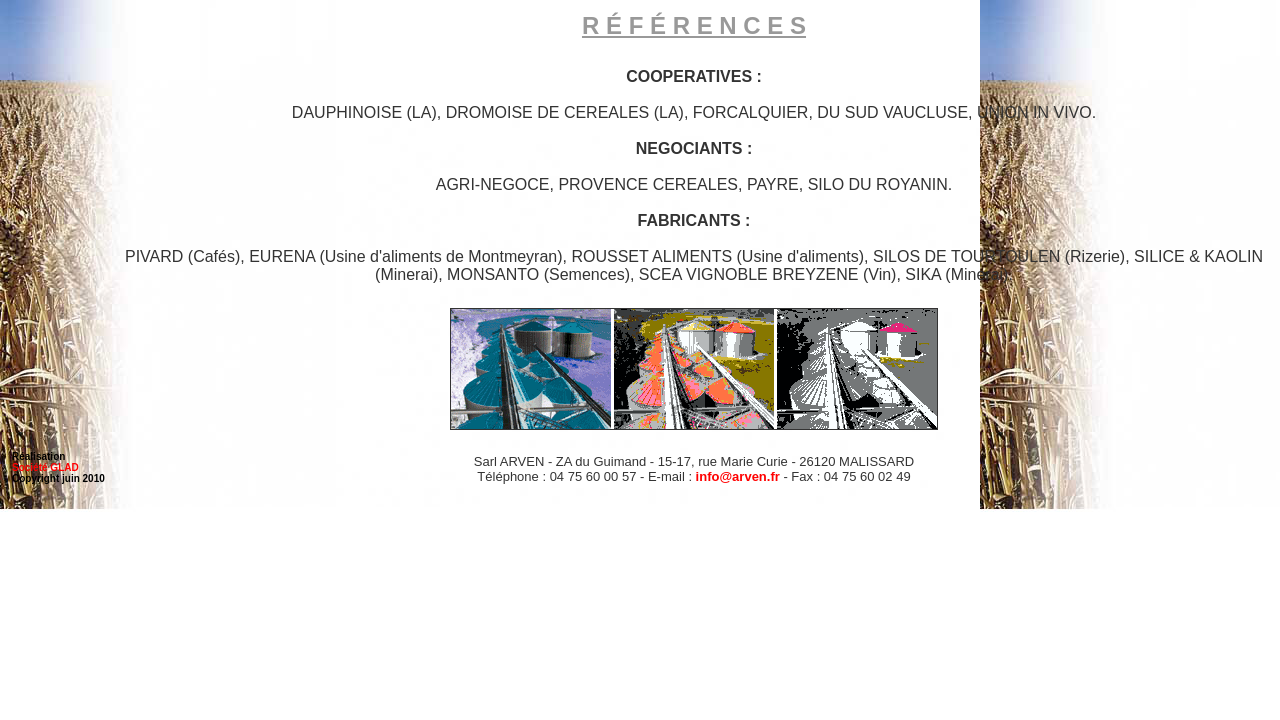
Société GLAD (45, 467)
